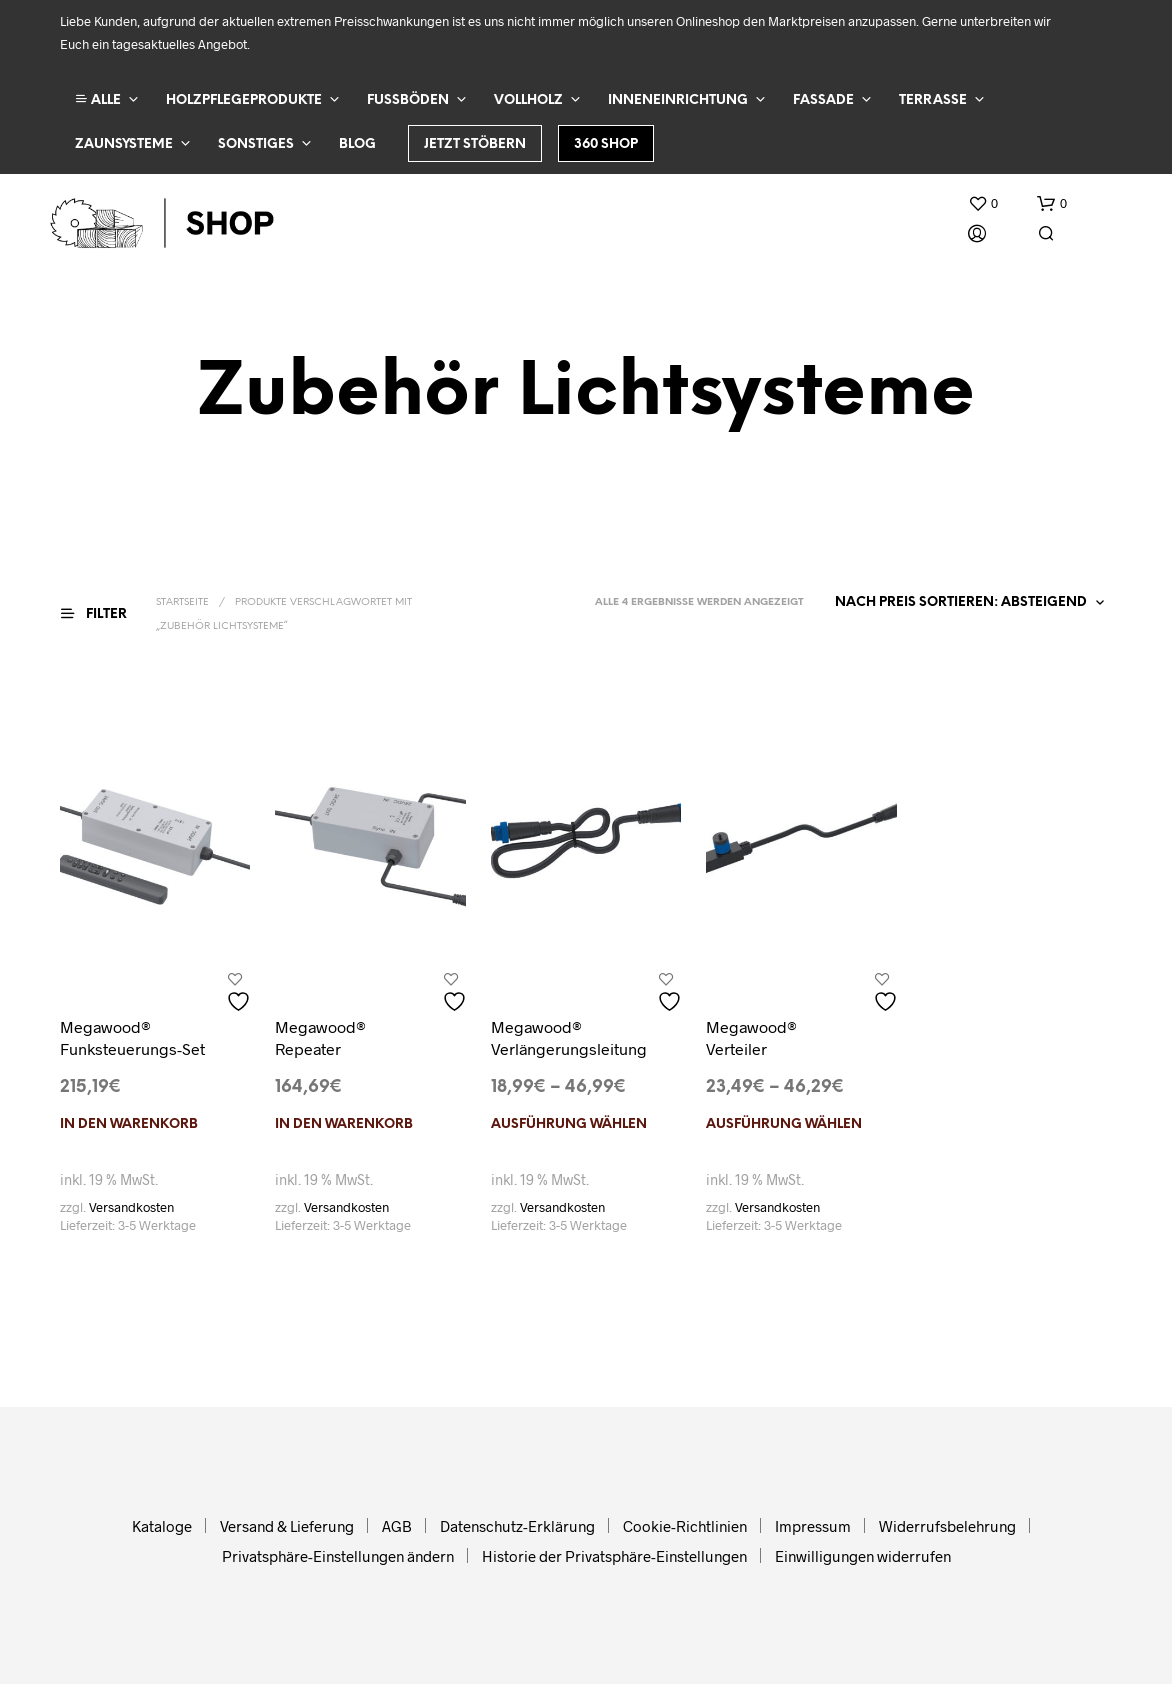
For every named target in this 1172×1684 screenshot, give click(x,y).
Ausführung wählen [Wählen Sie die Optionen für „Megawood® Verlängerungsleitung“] (569, 1124)
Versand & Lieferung (287, 1526)
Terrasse (933, 100)
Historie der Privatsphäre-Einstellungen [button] (614, 1556)
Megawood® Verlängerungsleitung (569, 1037)
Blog (357, 144)
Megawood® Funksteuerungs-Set (132, 1037)
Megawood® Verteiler (751, 1037)
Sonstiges (256, 144)
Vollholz (528, 100)
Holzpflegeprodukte (244, 100)
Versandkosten (131, 1207)
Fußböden (408, 100)
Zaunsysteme (124, 144)
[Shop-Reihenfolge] (965, 603)
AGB (397, 1526)
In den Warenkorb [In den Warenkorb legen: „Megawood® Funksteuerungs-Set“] (129, 1124)
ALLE (98, 99)
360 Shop (606, 144)
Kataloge (162, 1526)
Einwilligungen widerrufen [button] (863, 1556)
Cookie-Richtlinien (685, 1526)
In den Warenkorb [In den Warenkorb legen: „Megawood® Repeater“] (344, 1124)
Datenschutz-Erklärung (517, 1526)
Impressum (813, 1526)
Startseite (182, 602)
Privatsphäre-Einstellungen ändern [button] (338, 1556)
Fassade (823, 100)
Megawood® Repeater (320, 1037)
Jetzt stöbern (475, 144)
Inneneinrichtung (678, 100)
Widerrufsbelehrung (947, 1526)
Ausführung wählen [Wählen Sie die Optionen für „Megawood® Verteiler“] (784, 1124)
